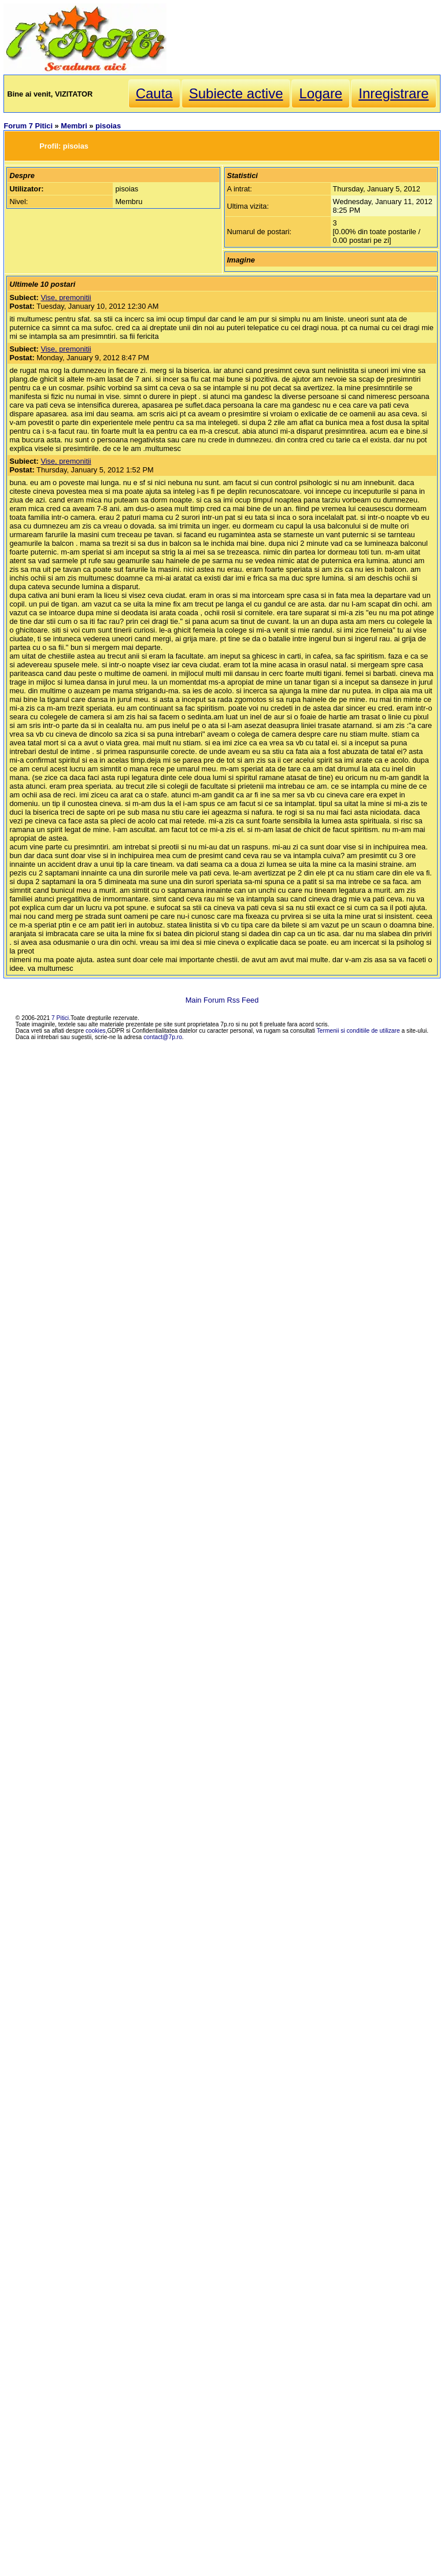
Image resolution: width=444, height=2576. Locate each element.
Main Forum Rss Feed (222, 1000)
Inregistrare (393, 93)
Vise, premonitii (65, 297)
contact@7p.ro (162, 1037)
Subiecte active (236, 93)
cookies (96, 1031)
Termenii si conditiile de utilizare (358, 1031)
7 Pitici (60, 1018)
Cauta (154, 93)
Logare (320, 93)
